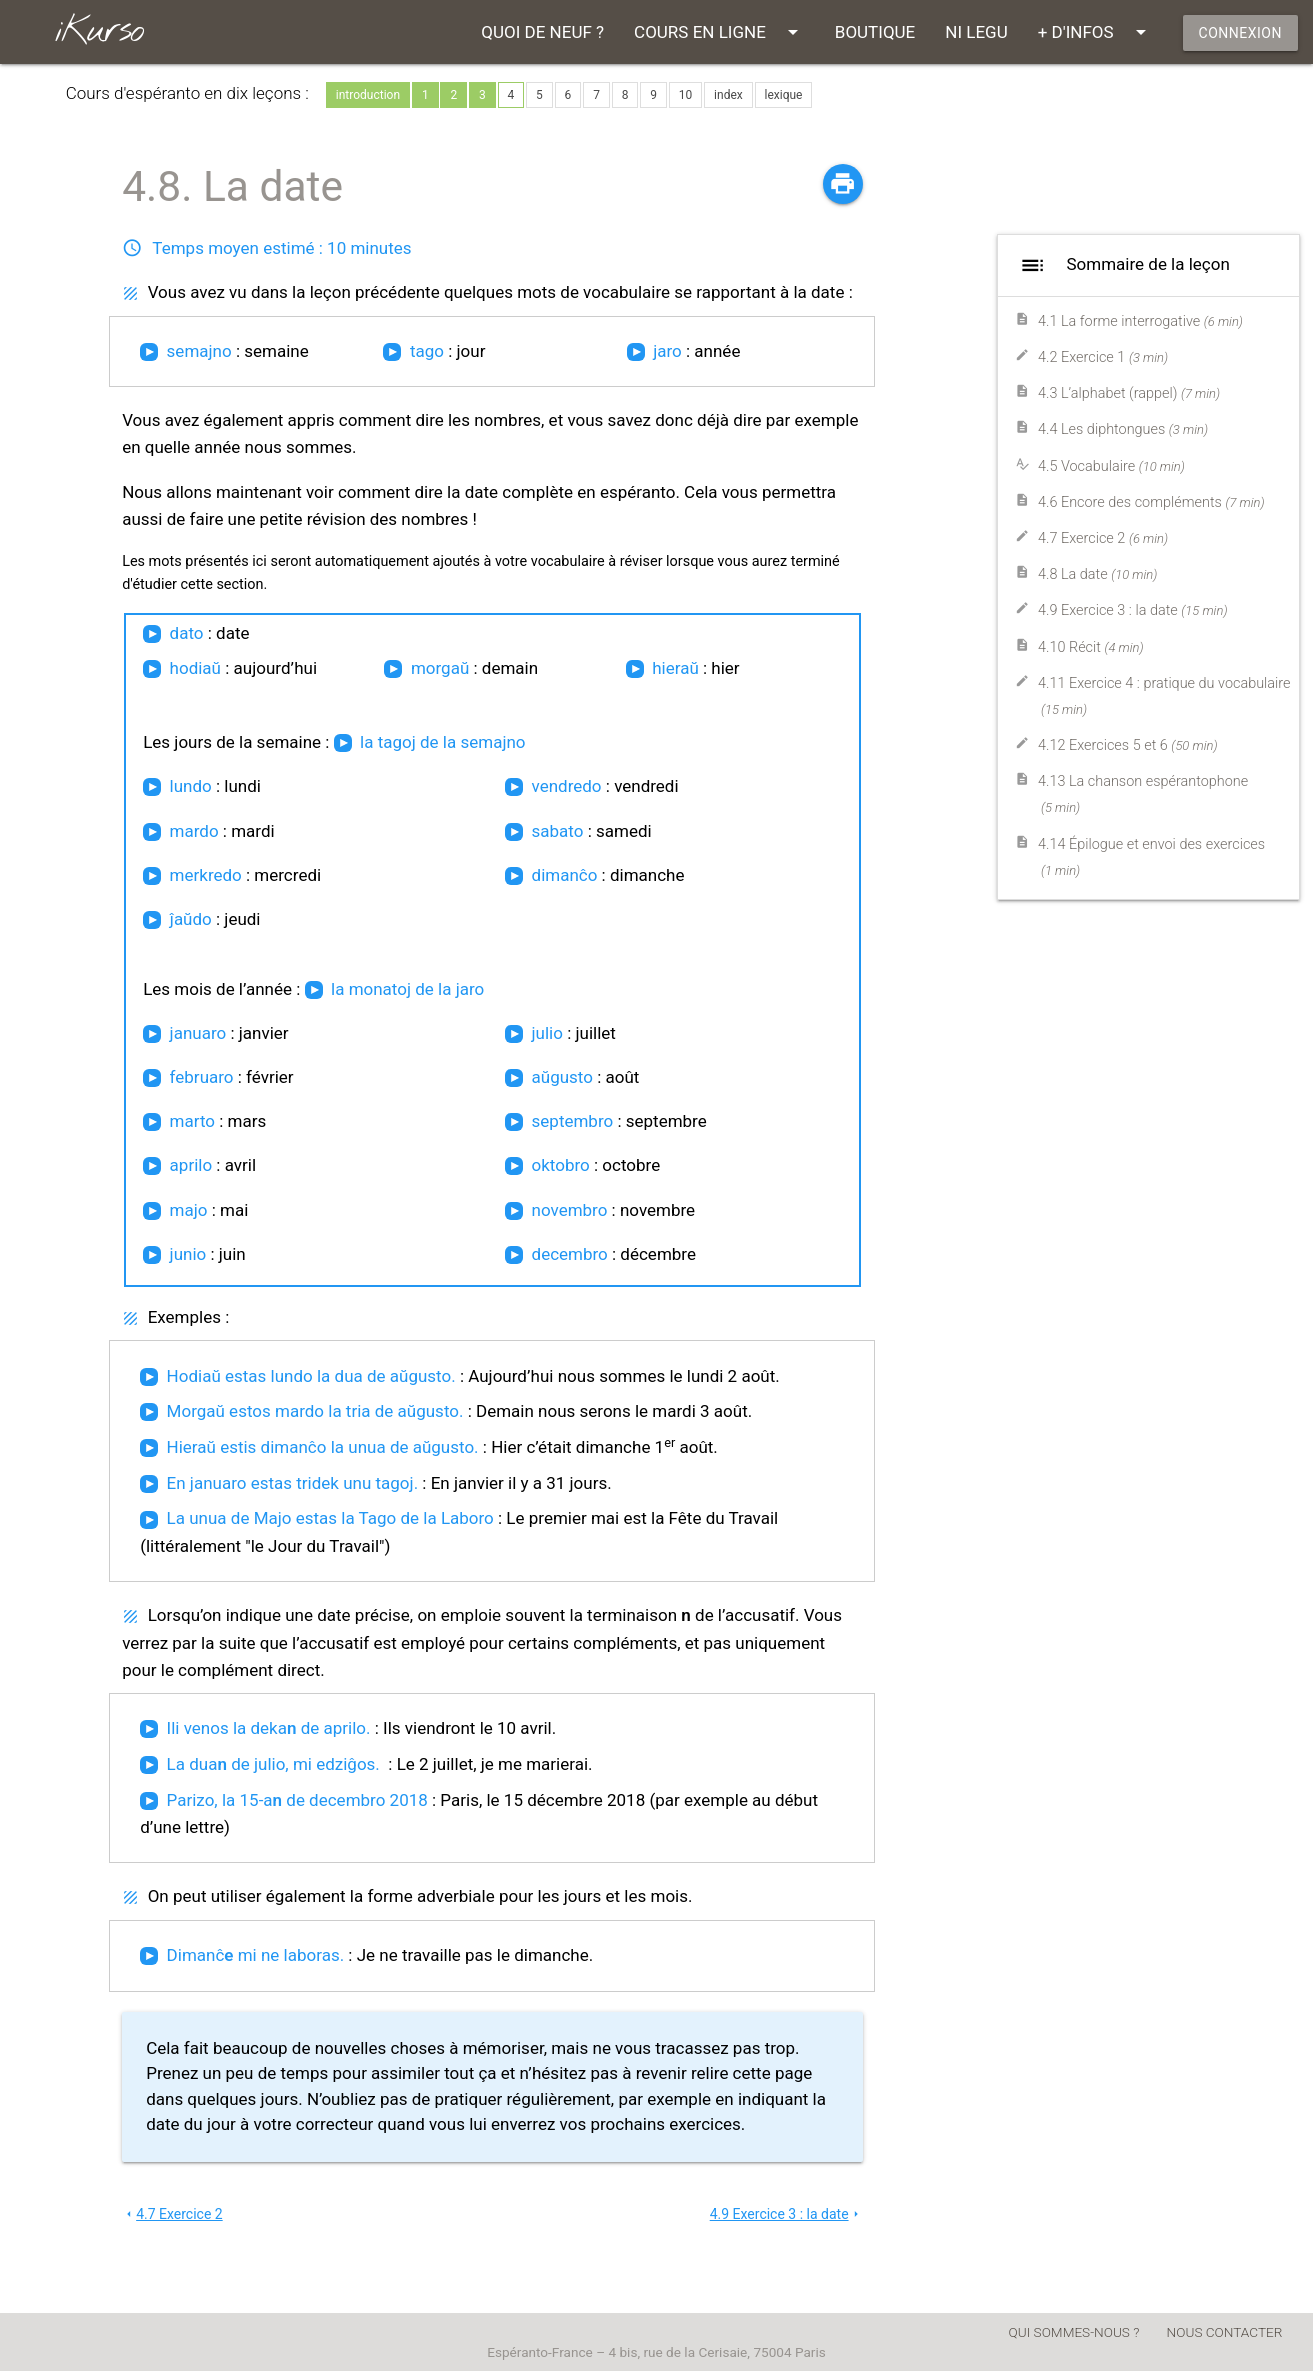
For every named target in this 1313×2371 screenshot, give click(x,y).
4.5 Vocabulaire (1111, 466)
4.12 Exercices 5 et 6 (1128, 745)
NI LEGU (976, 32)
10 (686, 95)
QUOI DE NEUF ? (542, 32)
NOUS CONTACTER (1225, 2332)
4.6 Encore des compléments (1151, 502)
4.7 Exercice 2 (172, 2214)
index (728, 95)
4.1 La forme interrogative (1140, 321)
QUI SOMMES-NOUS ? (1074, 2332)
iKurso (98, 31)
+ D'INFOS (1095, 32)
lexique (784, 95)
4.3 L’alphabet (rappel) (1129, 393)
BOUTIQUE (875, 32)
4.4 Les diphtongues (1123, 429)
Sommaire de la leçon (1122, 265)
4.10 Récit (1091, 647)
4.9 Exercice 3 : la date (786, 2214)
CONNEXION (1240, 33)
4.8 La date (1097, 574)
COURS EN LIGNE (719, 32)
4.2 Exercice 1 (1103, 357)
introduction (368, 95)
